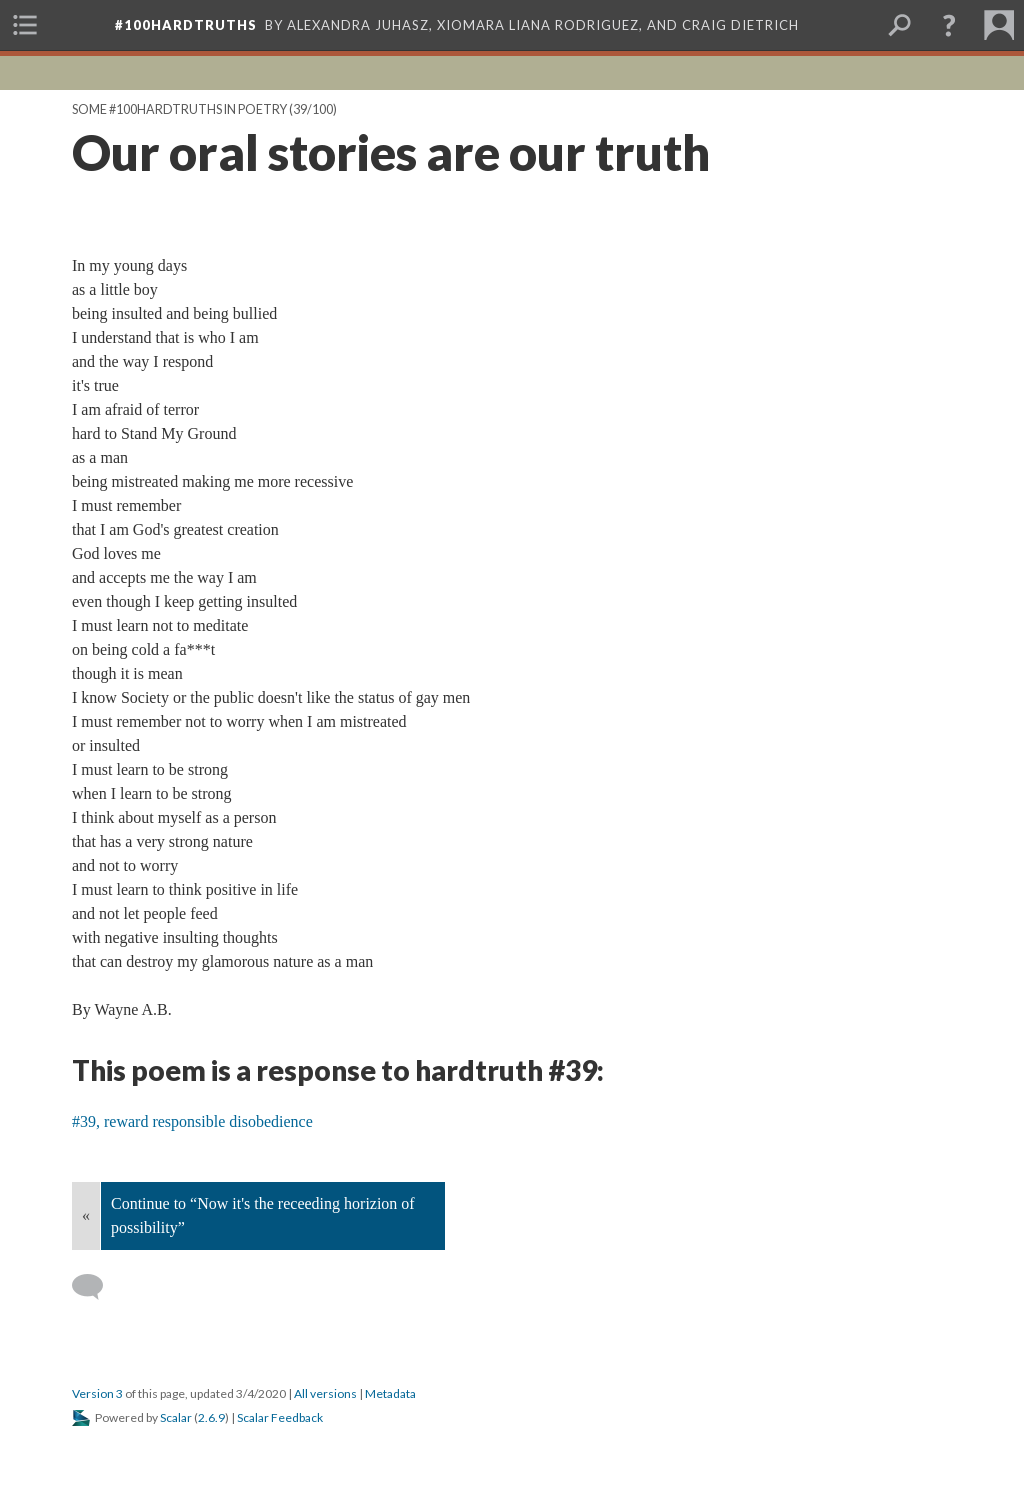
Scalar (176, 1417)
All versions (325, 1393)
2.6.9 (211, 1417)
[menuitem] (25, 25)
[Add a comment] (96, 1287)
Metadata (390, 1393)
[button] (949, 25)
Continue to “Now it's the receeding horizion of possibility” (263, 1215)
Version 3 (97, 1393)
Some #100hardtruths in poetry (179, 109)
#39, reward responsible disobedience (192, 1121)
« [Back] (86, 1215)
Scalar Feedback (280, 1417)
